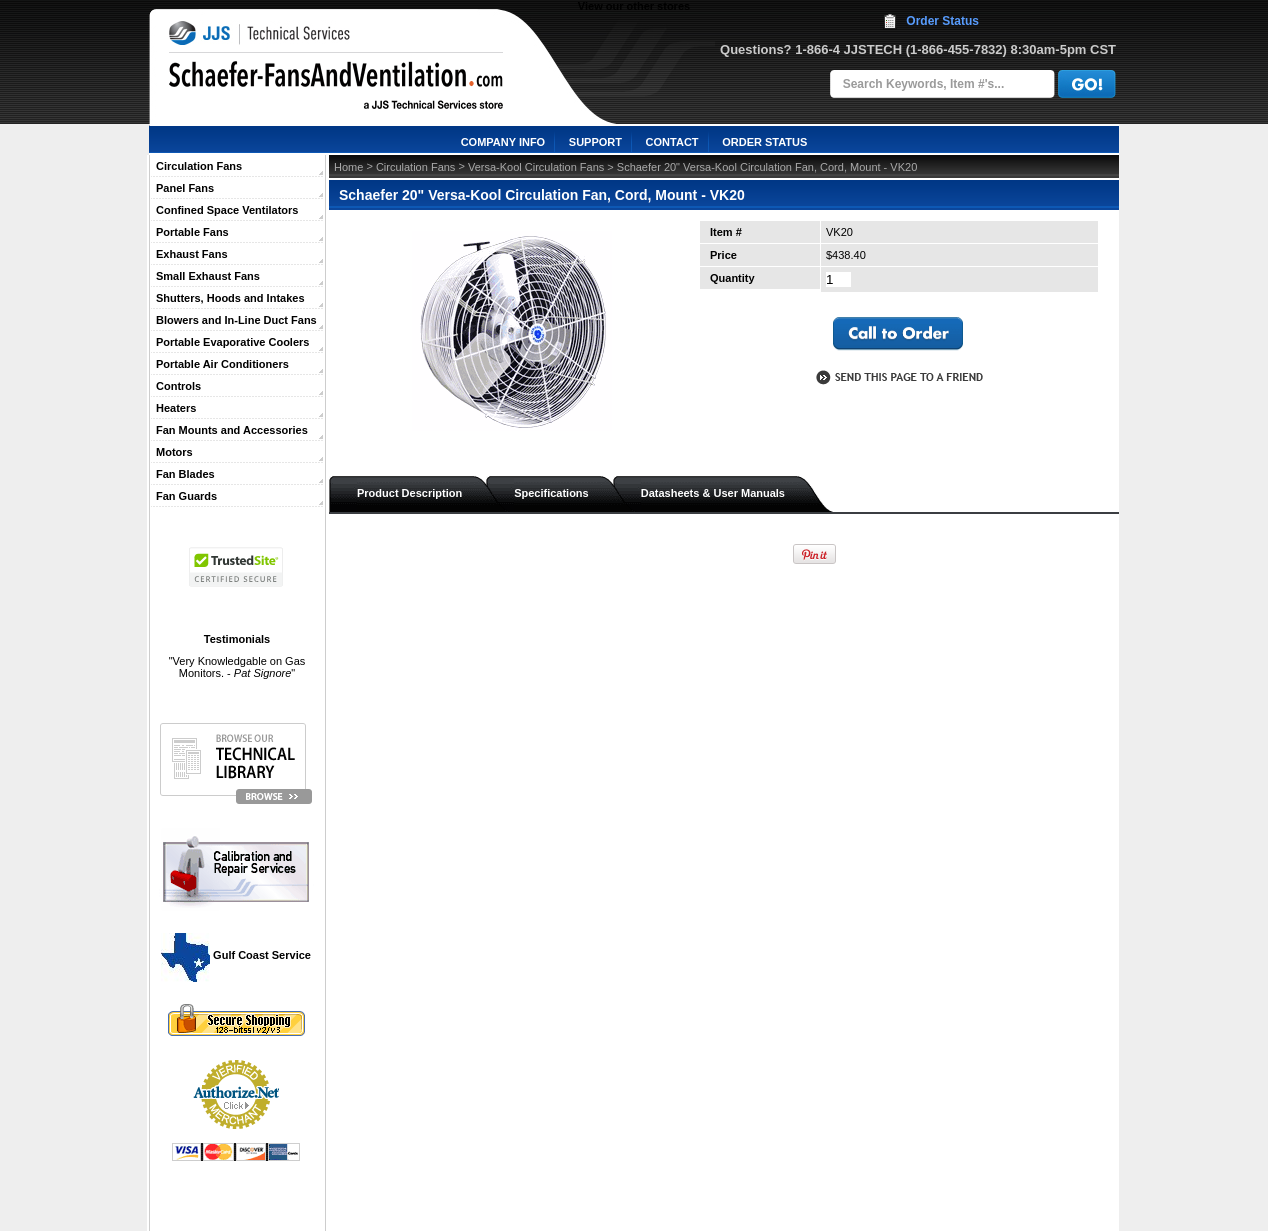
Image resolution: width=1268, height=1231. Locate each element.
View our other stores (634, 6)
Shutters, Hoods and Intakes (230, 298)
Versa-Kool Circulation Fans (536, 167)
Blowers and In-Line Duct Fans (236, 320)
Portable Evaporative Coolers (232, 342)
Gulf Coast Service (237, 955)
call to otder (898, 334)
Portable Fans (192, 232)
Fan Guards (186, 496)
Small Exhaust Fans (208, 276)
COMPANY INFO (503, 142)
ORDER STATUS (764, 142)
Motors (174, 452)
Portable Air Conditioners (222, 364)
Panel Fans (185, 188)
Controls (178, 386)
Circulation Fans (199, 166)
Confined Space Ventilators (227, 210)
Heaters (176, 408)
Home (348, 167)
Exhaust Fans (192, 254)
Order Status (942, 21)
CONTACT (672, 142)
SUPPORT (595, 142)
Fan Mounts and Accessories (232, 430)
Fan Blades (185, 474)
